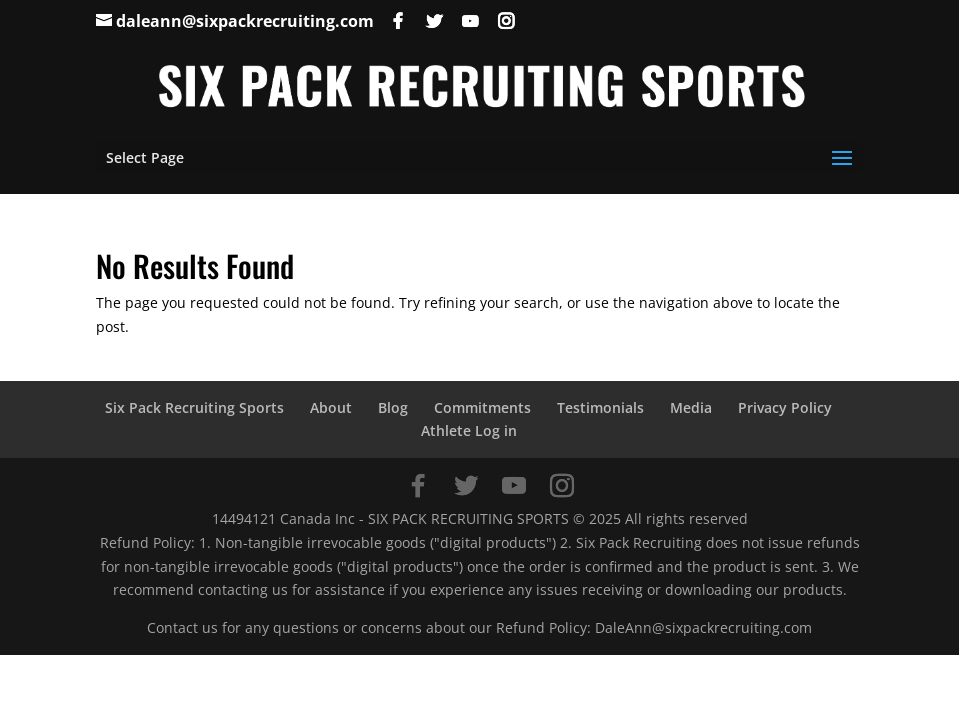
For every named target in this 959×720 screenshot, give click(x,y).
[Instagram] (506, 21)
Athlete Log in (469, 430)
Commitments (482, 407)
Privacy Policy (785, 407)
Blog (393, 407)
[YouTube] (470, 21)
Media (691, 407)
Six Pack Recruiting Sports (194, 407)
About (331, 407)
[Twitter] (434, 21)
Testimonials (600, 407)
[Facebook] (398, 21)
